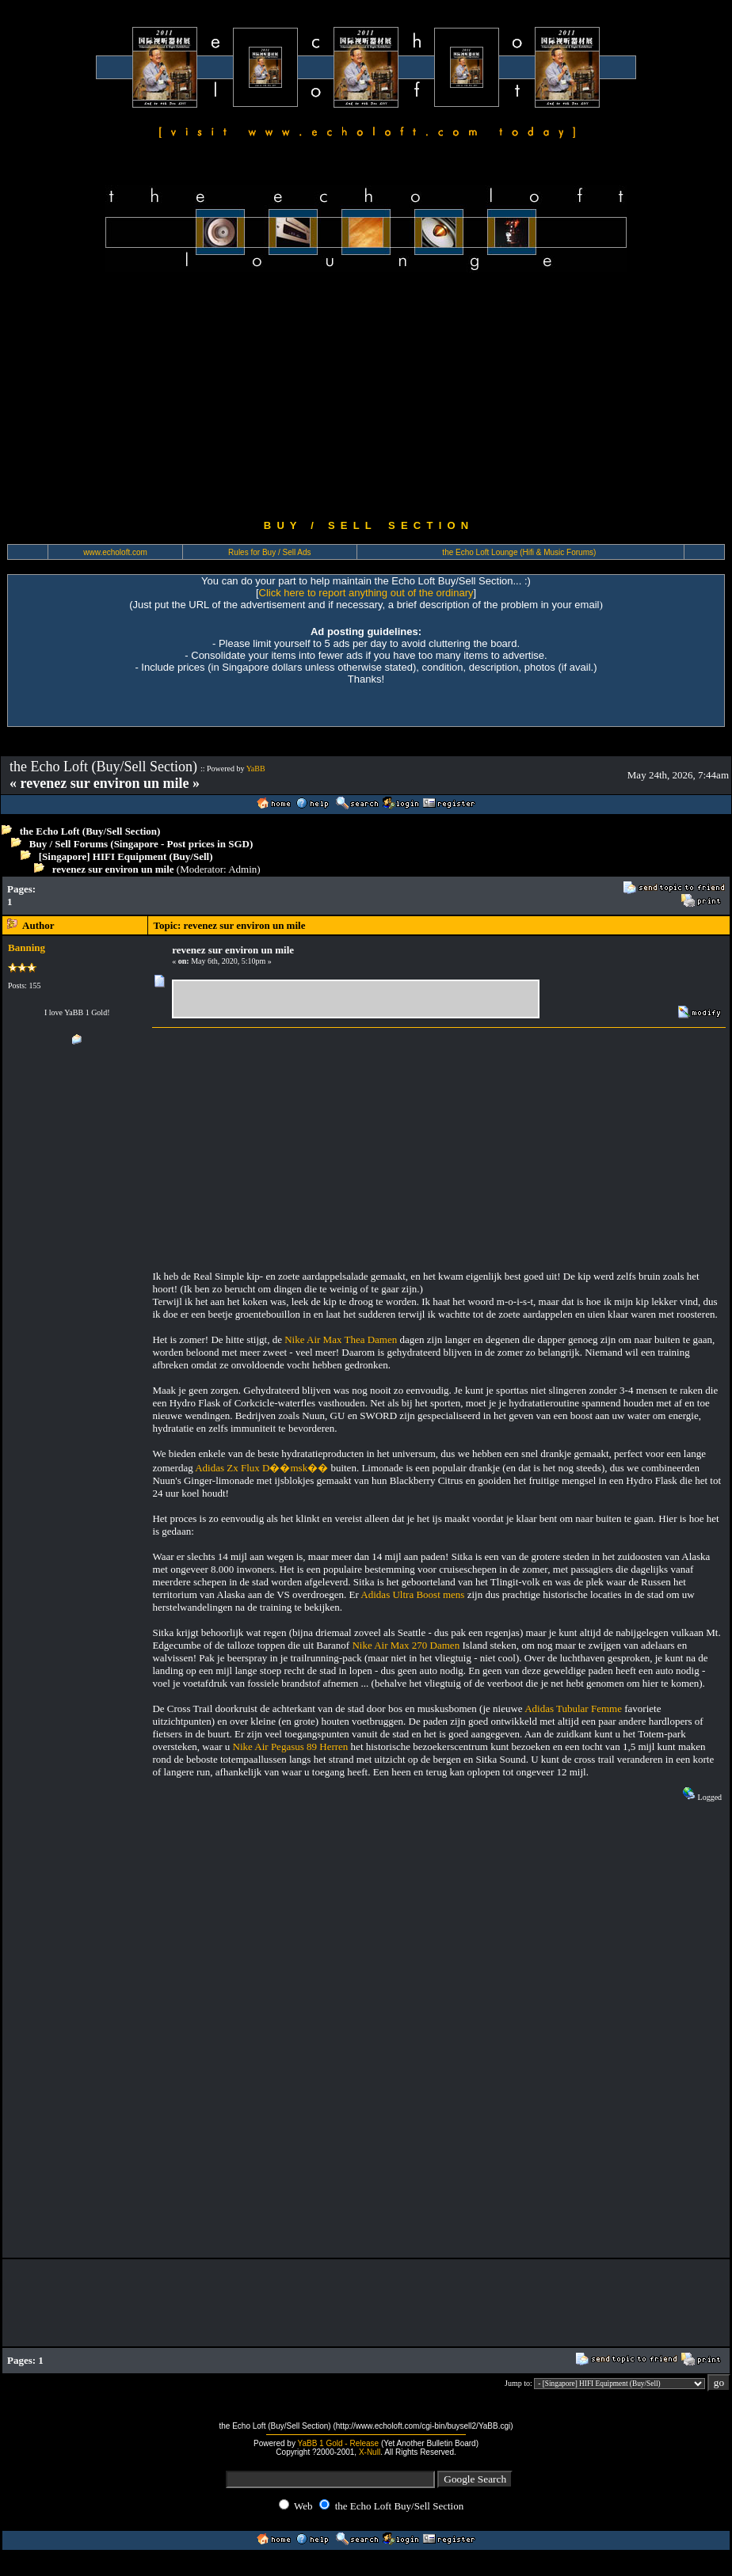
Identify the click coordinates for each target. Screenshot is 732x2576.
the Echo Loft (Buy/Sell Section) (90, 831)
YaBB (255, 768)
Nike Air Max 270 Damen (405, 1645)
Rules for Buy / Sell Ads (269, 552)
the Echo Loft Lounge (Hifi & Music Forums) (519, 552)
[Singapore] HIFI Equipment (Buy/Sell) (126, 856)
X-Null (369, 2452)
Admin (242, 869)
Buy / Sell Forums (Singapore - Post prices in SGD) (141, 844)
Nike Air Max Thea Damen (340, 1339)
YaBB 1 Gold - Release (338, 2443)
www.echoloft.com (115, 552)
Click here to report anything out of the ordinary (366, 593)
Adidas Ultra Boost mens (412, 1594)
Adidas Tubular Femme (573, 1708)
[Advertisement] (366, 396)
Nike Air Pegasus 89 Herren (291, 1746)
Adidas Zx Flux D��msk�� (261, 1468)
